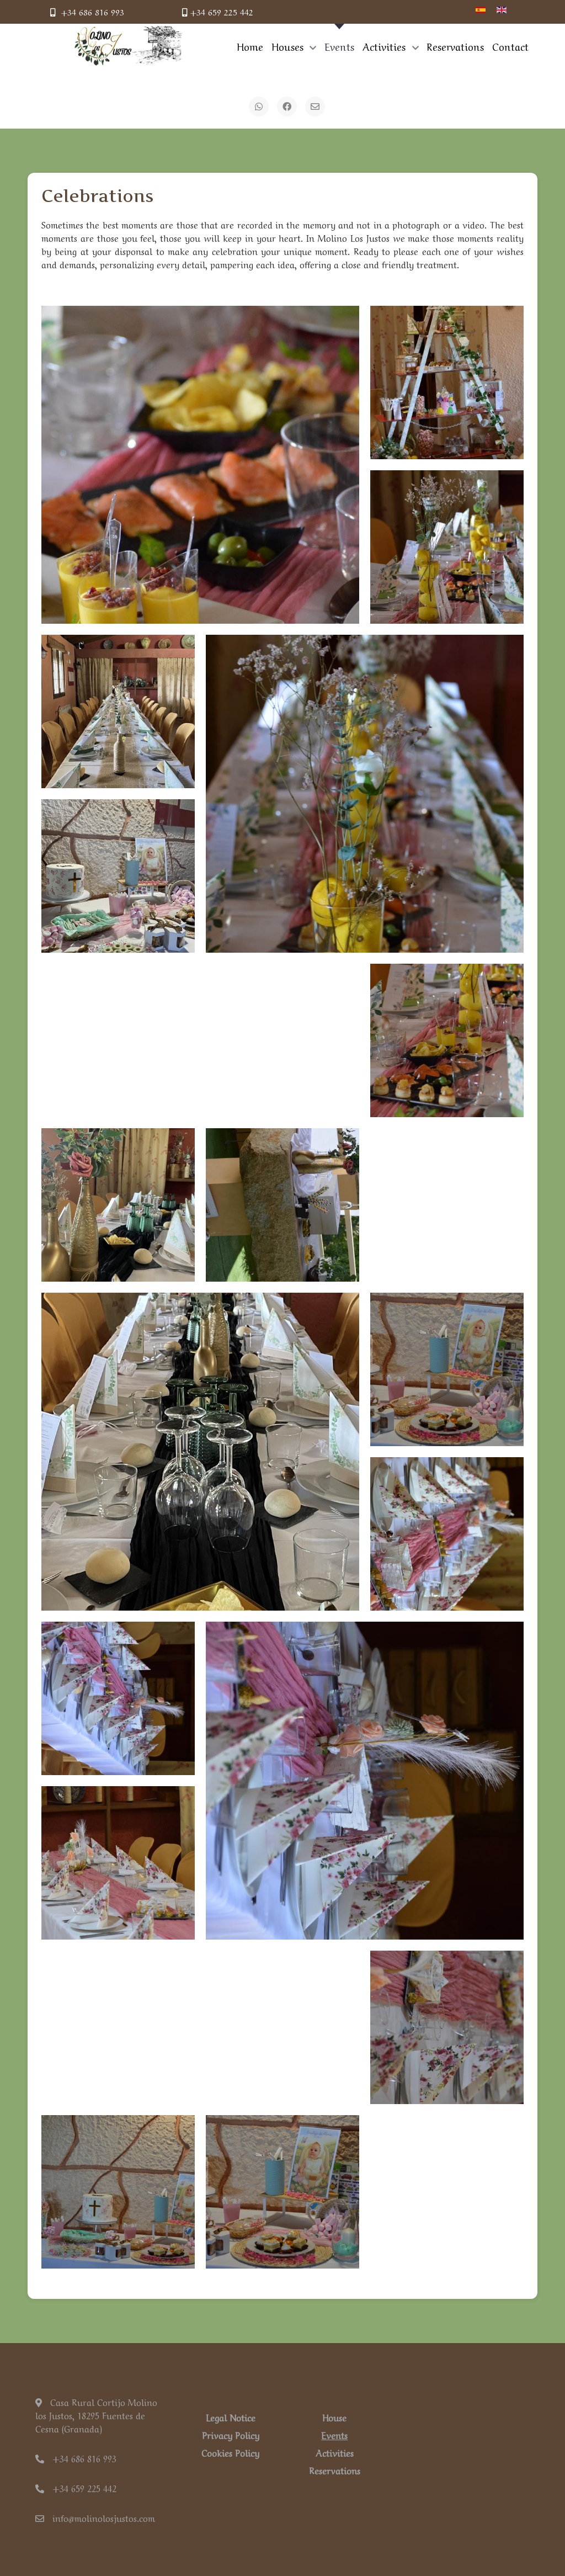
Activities (335, 2452)
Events (334, 2434)
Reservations (334, 2470)
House (334, 2417)
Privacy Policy (230, 2434)
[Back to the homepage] (128, 46)
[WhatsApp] (259, 106)
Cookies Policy (230, 2452)
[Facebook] (287, 106)
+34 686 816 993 (87, 12)
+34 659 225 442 (217, 12)
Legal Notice (230, 2417)
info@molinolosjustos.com (95, 2517)
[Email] (315, 106)
